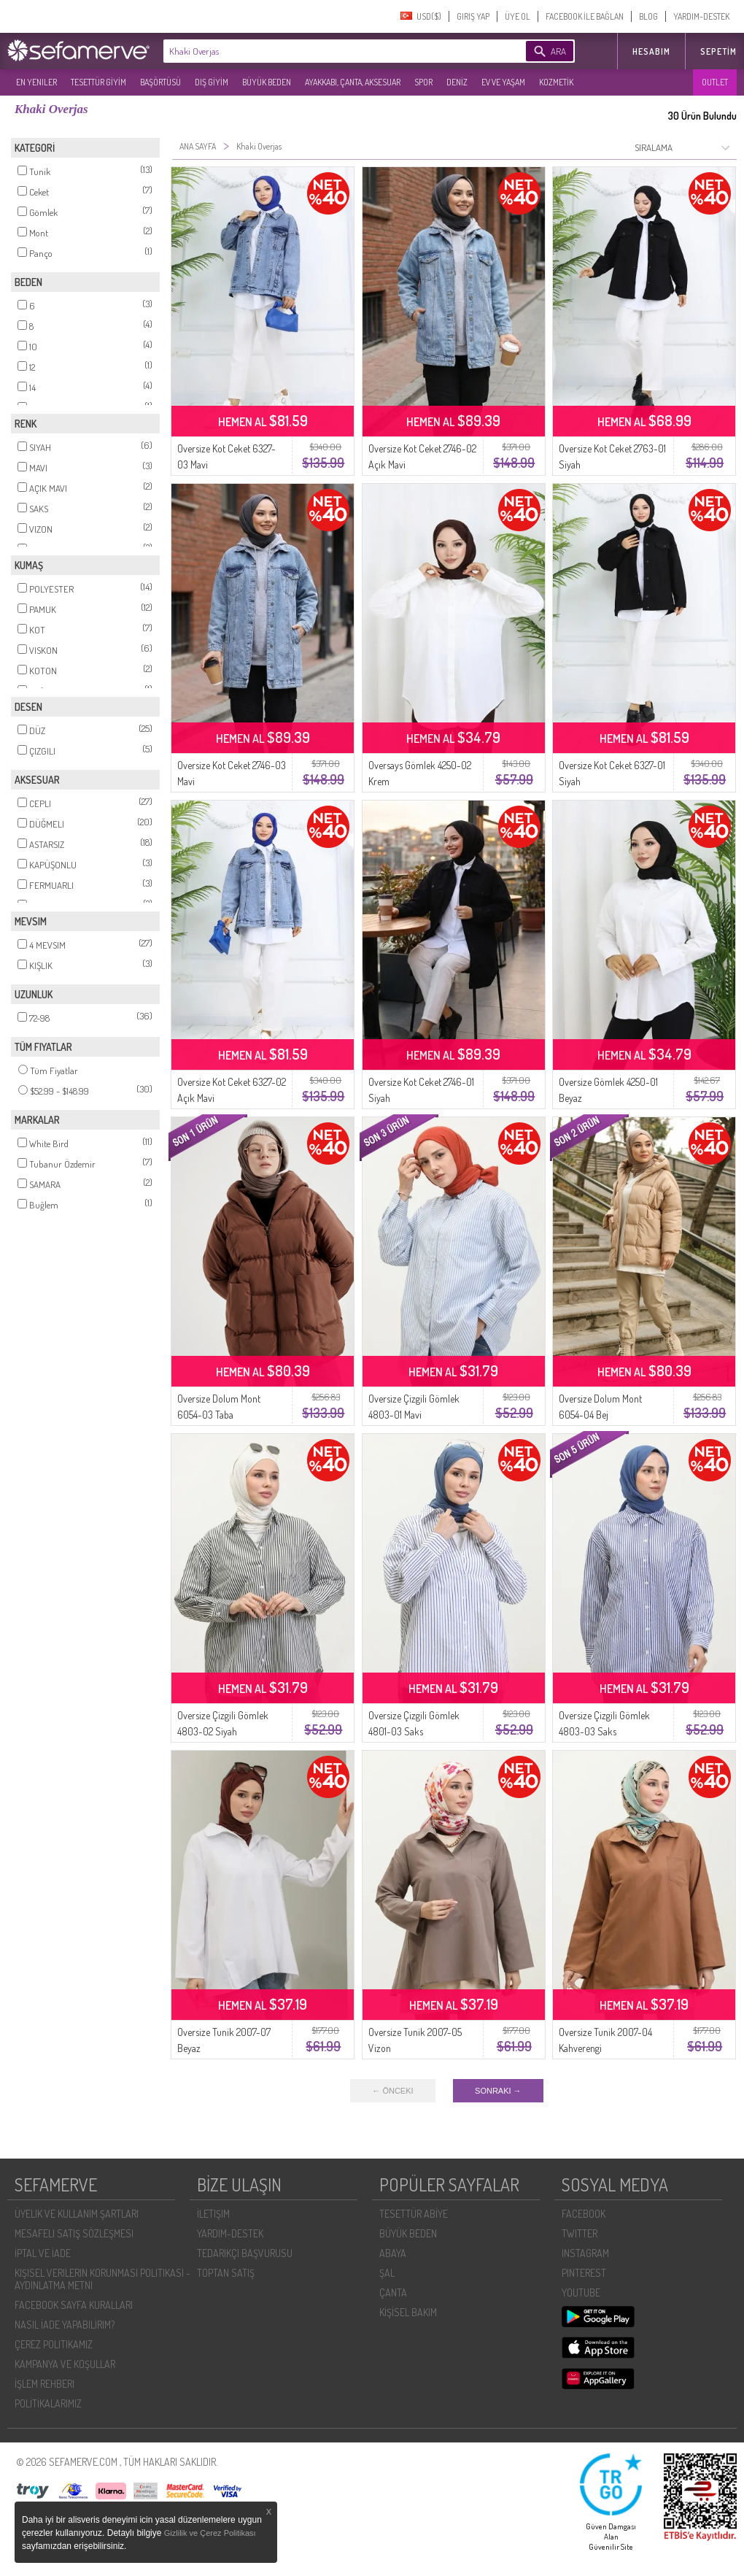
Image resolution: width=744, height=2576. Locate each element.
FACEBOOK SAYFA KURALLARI (74, 2305)
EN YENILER (36, 82)
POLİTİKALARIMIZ (48, 2403)
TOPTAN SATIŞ (226, 2273)
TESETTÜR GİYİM (98, 82)
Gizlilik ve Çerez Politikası (210, 2533)
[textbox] (322, 51)
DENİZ (457, 82)
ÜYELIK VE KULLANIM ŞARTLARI (77, 2213)
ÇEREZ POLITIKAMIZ (54, 2344)
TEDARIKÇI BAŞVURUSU (244, 2253)
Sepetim (718, 51)
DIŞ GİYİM (211, 82)
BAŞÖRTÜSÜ (160, 82)
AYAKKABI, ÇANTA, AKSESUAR (352, 82)
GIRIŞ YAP (473, 16)
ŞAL (387, 2273)
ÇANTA (393, 2292)
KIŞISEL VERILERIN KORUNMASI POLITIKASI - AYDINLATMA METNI (102, 2279)
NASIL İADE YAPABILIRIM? (65, 2324)
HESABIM (651, 51)
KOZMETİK (556, 82)
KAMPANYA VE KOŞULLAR (65, 2364)
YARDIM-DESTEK (701, 16)
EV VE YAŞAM (503, 82)
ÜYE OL (517, 16)
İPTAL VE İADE (43, 2253)
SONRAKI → (498, 2090)
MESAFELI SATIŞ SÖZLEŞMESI (74, 2233)
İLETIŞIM (213, 2213)
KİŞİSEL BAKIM (408, 2312)
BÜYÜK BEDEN (266, 82)
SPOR (423, 82)
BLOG (648, 16)
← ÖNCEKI (392, 2090)
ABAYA (392, 2253)
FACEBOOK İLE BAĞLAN (585, 16)
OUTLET (715, 82)
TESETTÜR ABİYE (413, 2213)
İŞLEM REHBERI (44, 2384)
